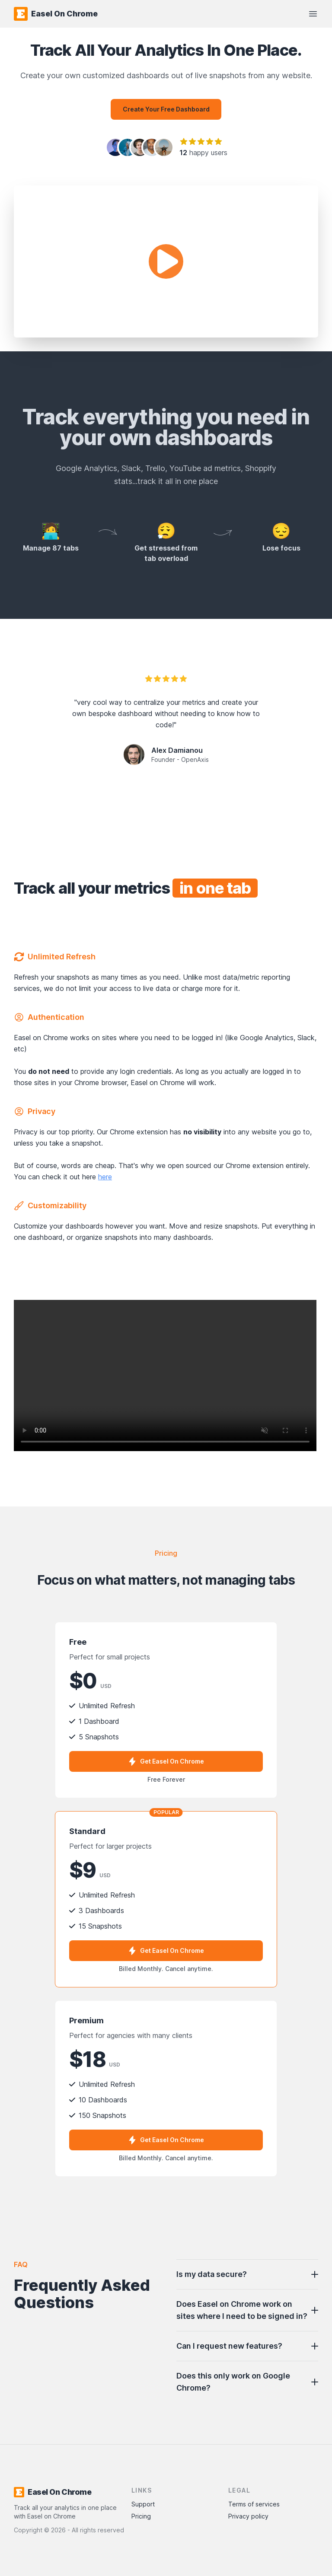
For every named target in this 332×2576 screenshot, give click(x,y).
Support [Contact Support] (143, 2504)
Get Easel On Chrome (166, 1761)
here (105, 1176)
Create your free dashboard (166, 109)
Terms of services (254, 2504)
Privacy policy (248, 2516)
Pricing (141, 2516)
